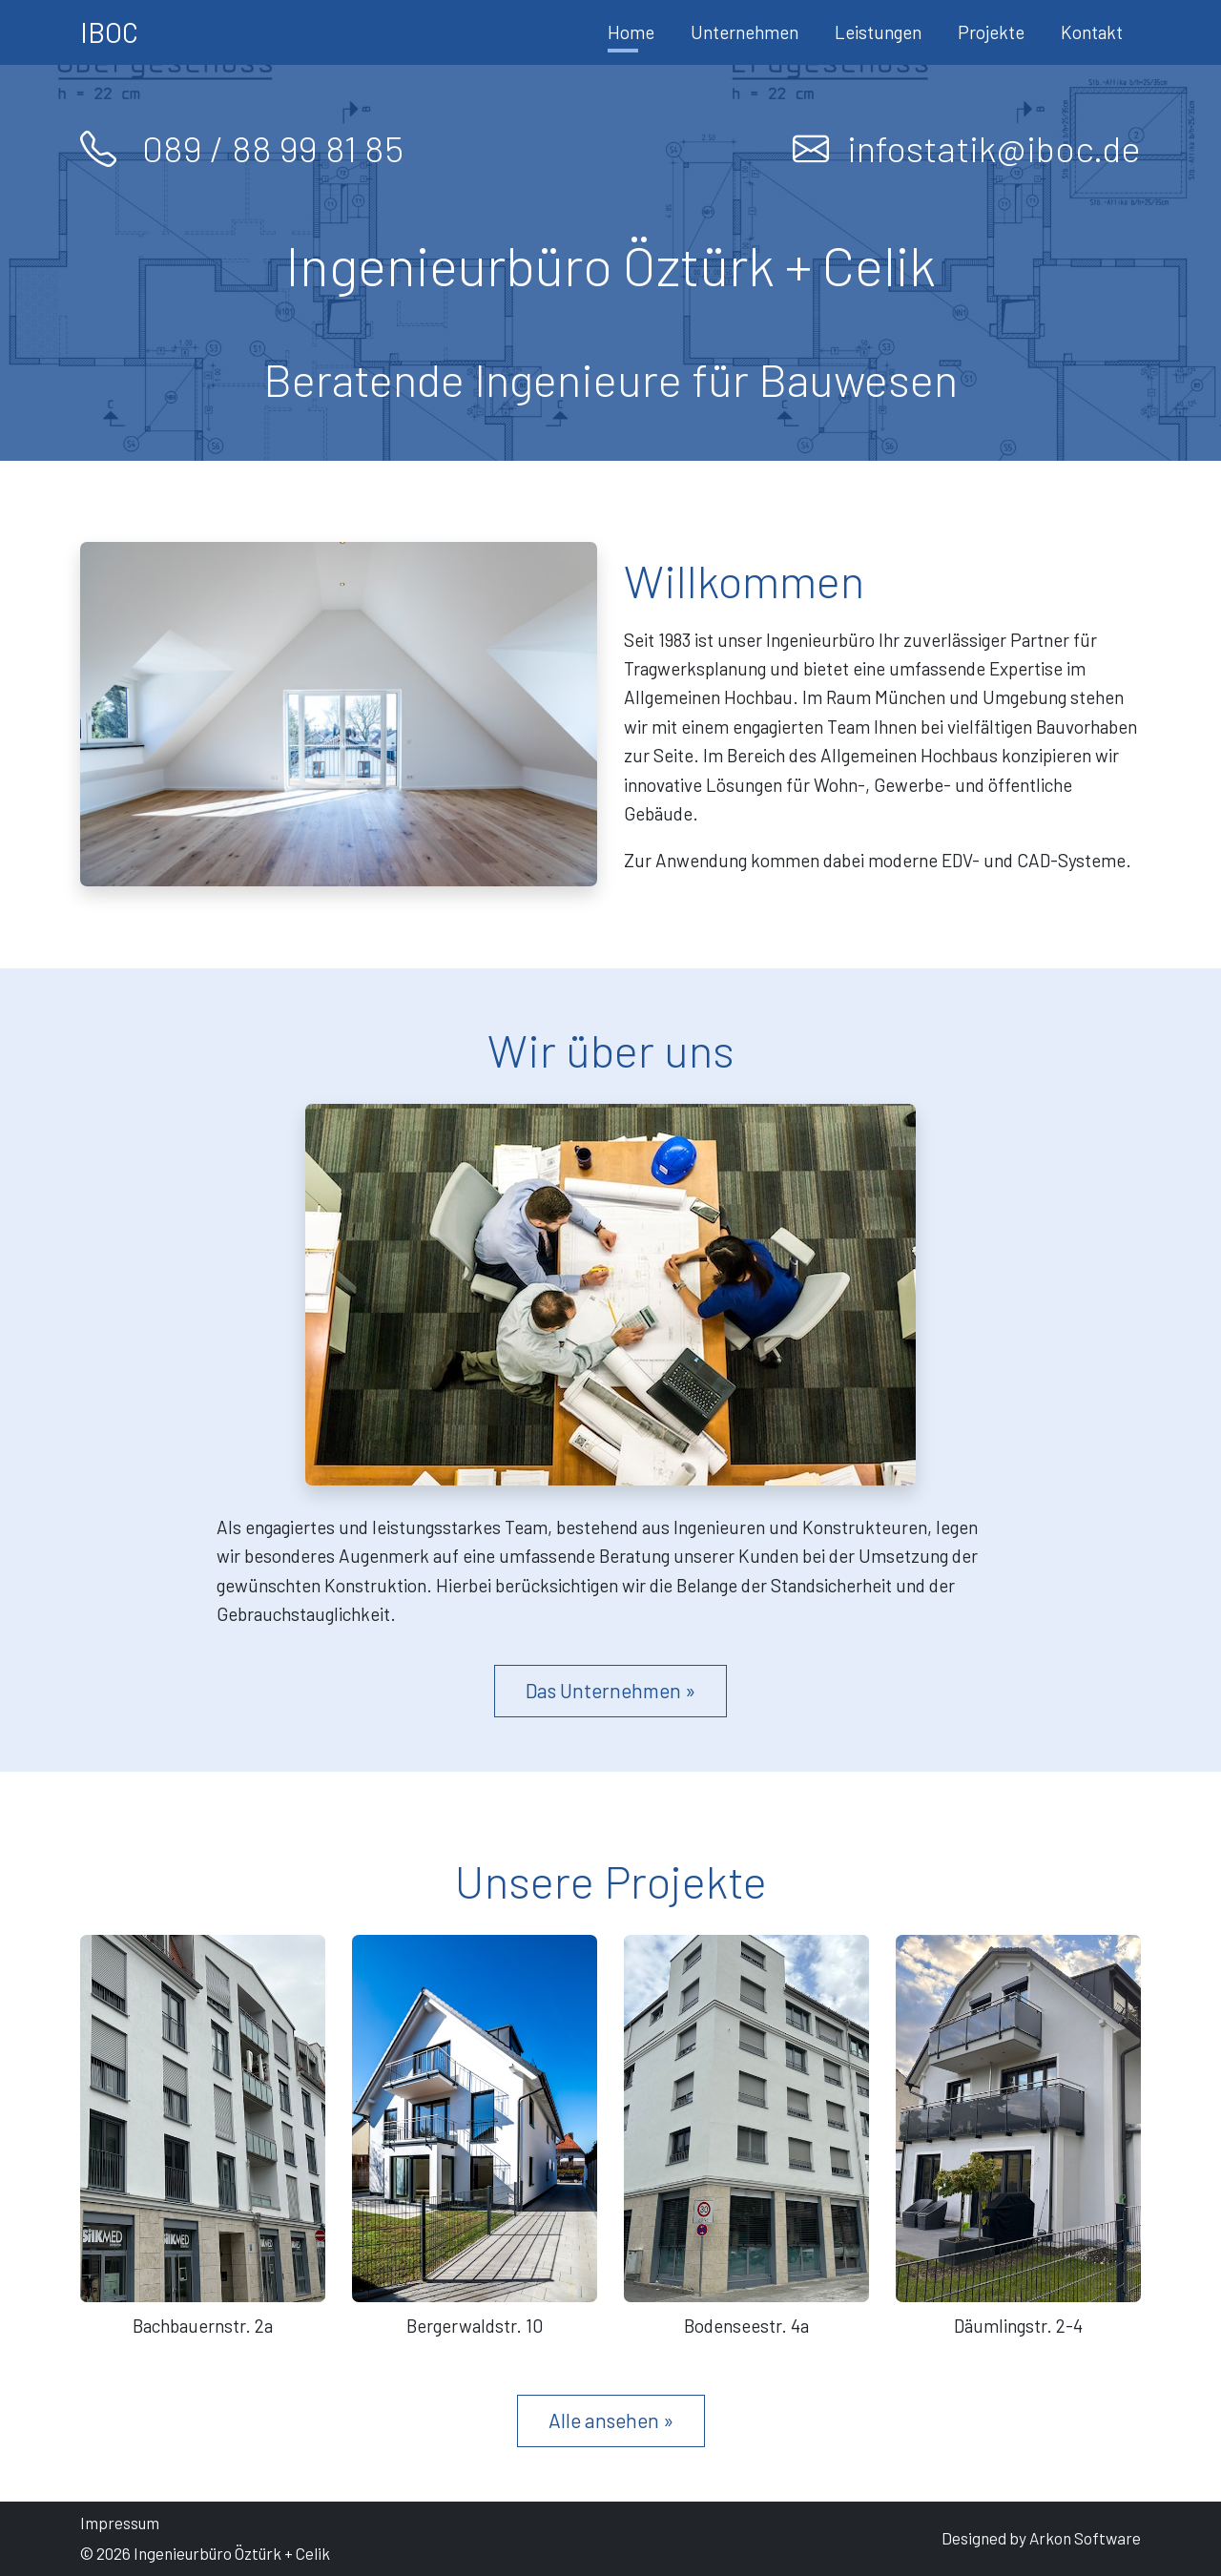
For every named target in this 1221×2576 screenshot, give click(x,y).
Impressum (119, 2522)
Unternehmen (744, 32)
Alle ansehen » (610, 2420)
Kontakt (1092, 32)
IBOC (109, 32)
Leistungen (878, 32)
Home (631, 32)
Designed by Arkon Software (1041, 2537)
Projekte (991, 32)
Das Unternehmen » (610, 1690)
